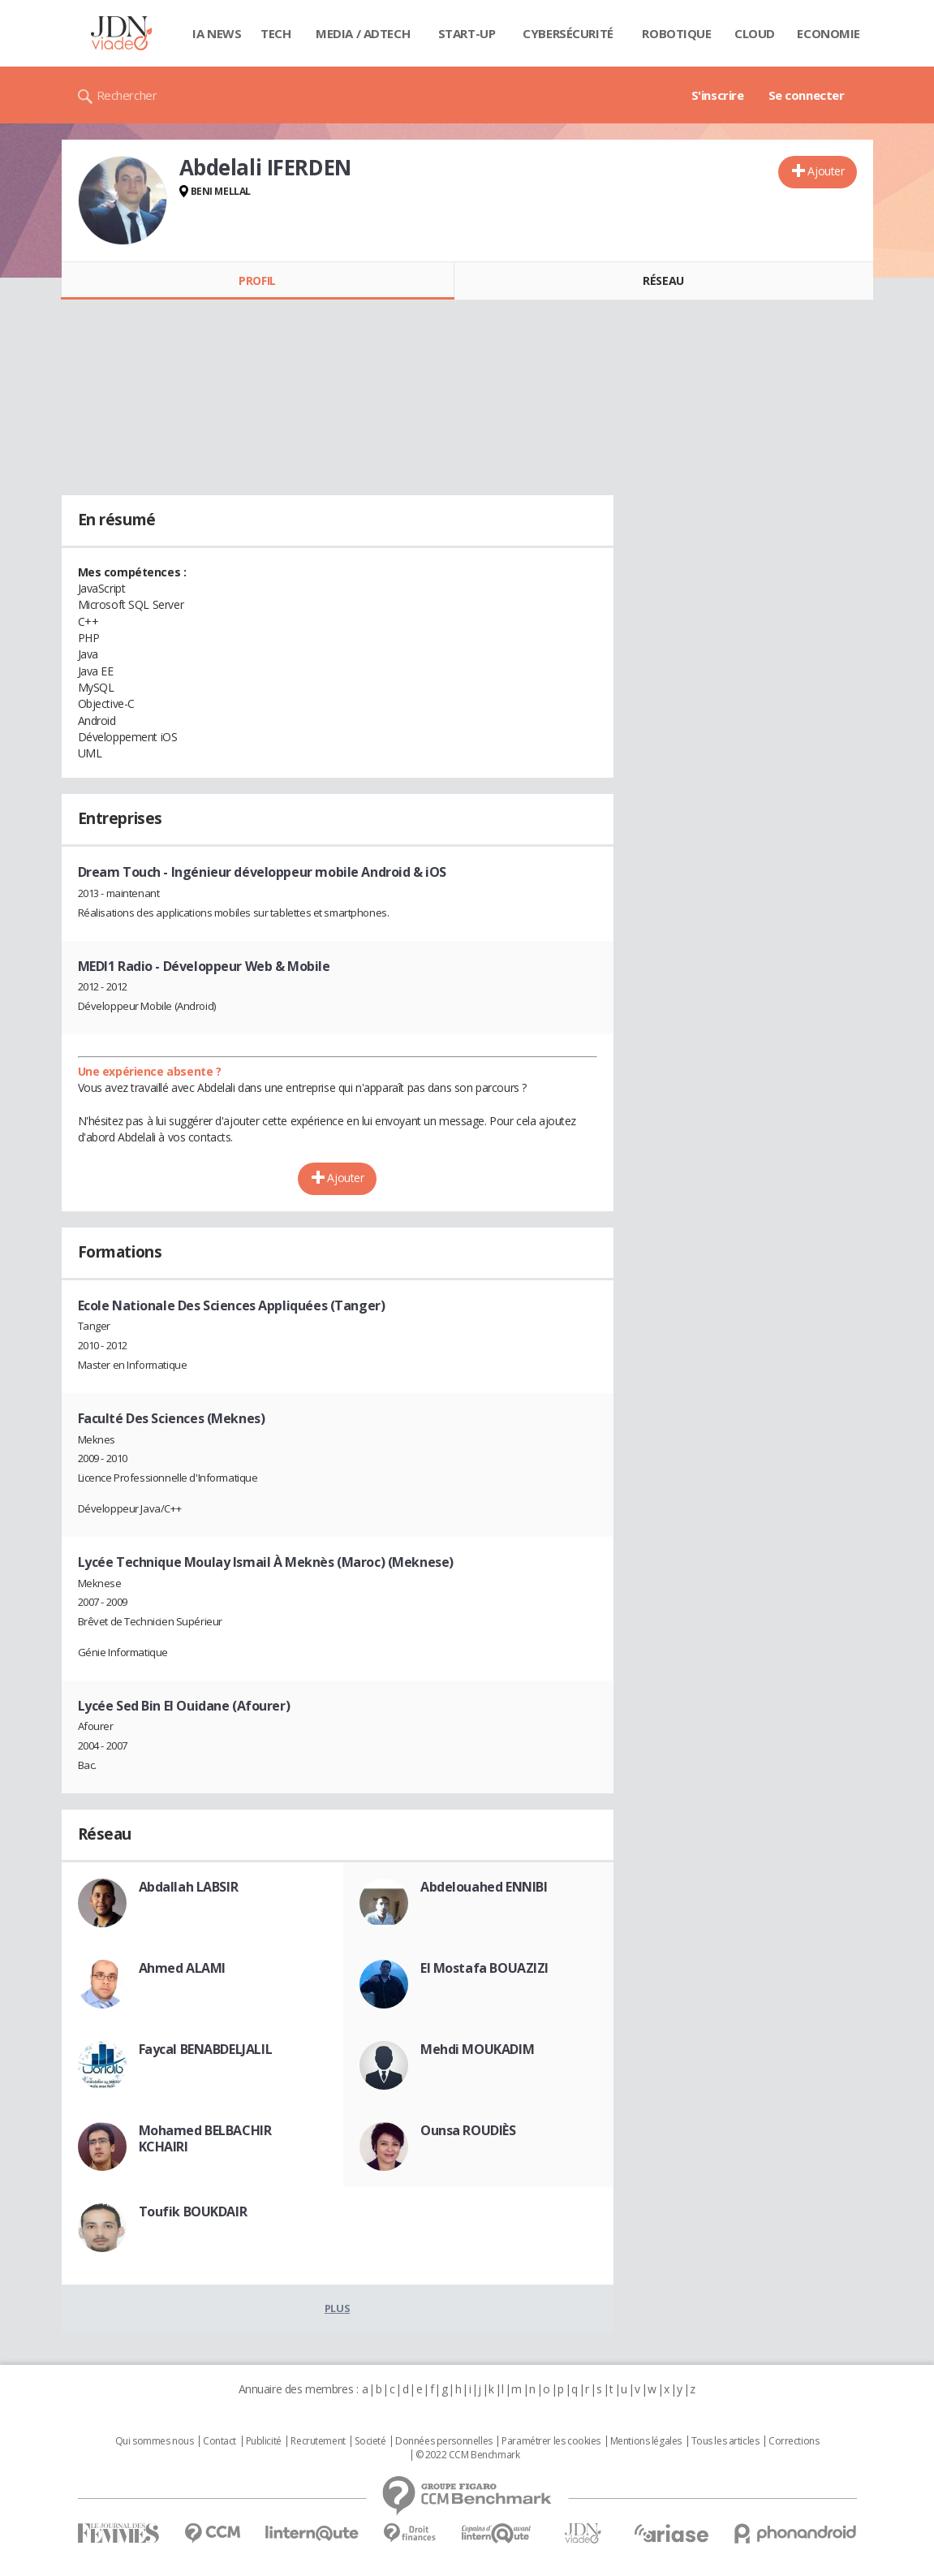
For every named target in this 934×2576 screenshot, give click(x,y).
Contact (219, 2441)
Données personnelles (444, 2441)
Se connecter (806, 95)
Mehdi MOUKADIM (477, 2049)
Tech (275, 33)
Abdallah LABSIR (189, 1887)
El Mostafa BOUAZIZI (484, 1968)
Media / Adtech (363, 33)
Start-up (467, 33)
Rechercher (127, 95)
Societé (370, 2441)
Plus (337, 2308)
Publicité (264, 2441)
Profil (257, 280)
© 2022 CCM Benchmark (467, 2455)
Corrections (793, 2441)
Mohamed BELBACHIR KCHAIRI (205, 2138)
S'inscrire (717, 95)
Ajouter (825, 171)
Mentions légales (646, 2441)
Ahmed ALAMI (182, 1968)
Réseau (663, 280)
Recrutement (318, 2441)
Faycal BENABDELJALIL (206, 2049)
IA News (216, 33)
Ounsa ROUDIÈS (468, 2130)
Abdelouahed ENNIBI (483, 1887)
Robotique (676, 33)
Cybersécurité (568, 33)
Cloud (754, 33)
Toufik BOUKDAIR (193, 2211)
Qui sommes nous (154, 2441)
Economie (828, 33)
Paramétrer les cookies (550, 2441)
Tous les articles (725, 2441)
